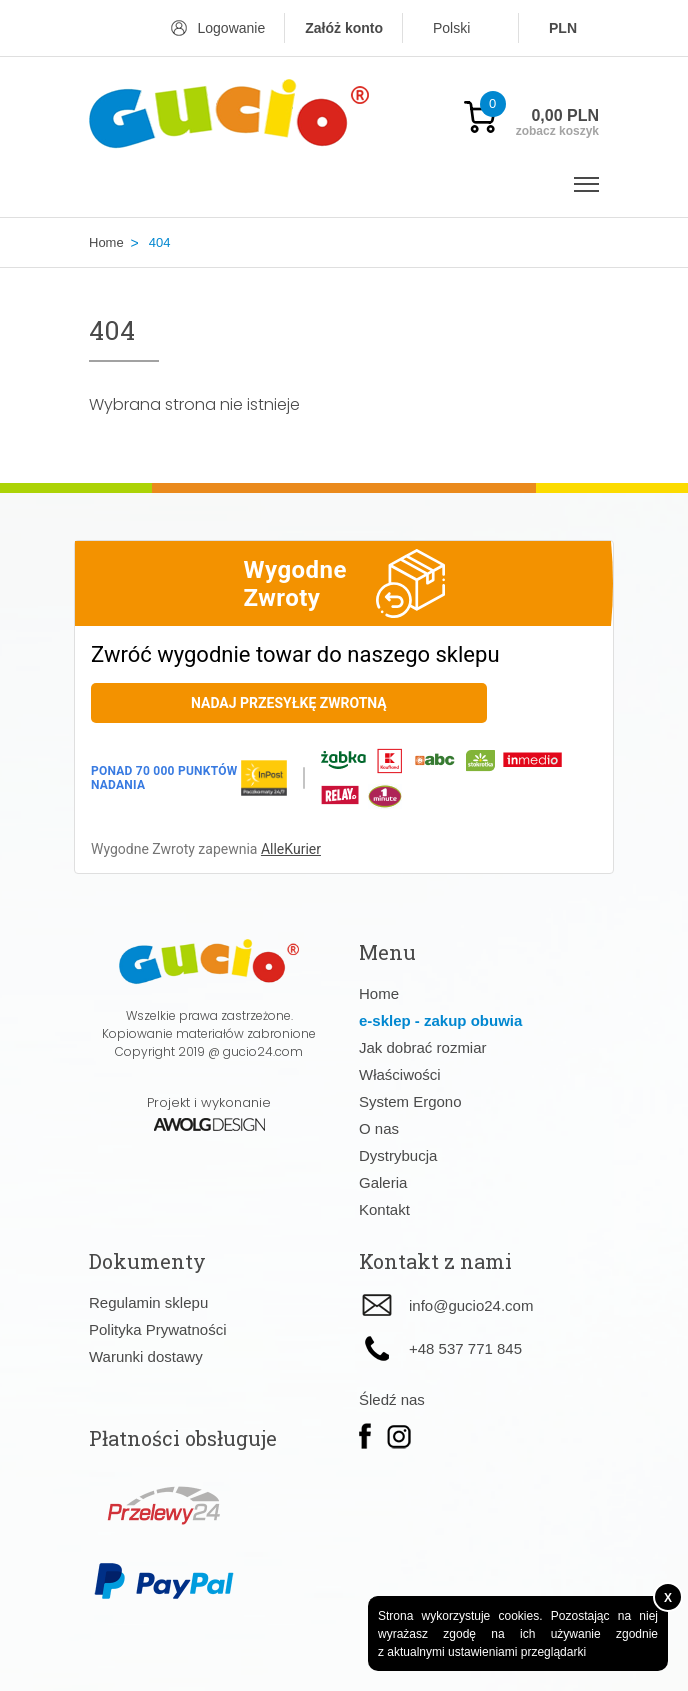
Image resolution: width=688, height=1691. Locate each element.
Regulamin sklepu (148, 1302)
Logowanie (231, 28)
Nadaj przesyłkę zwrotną (289, 703)
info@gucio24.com (471, 1305)
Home (106, 242)
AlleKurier (291, 849)
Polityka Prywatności (158, 1329)
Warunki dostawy (146, 1356)
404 (160, 242)
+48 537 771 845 (465, 1348)
